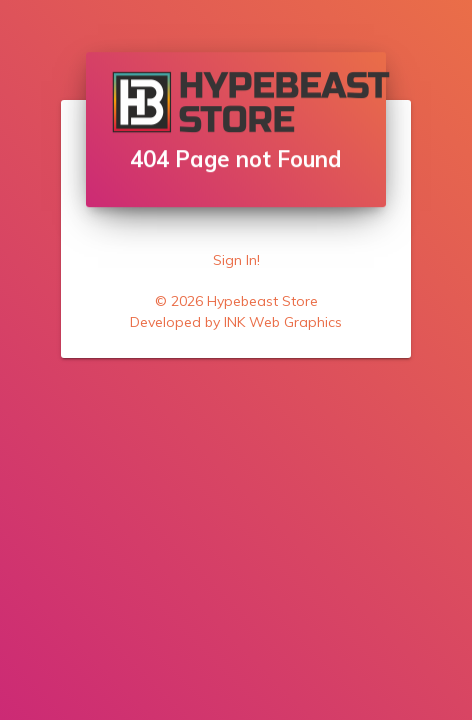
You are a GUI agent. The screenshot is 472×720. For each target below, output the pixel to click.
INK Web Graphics (283, 322)
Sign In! (236, 260)
